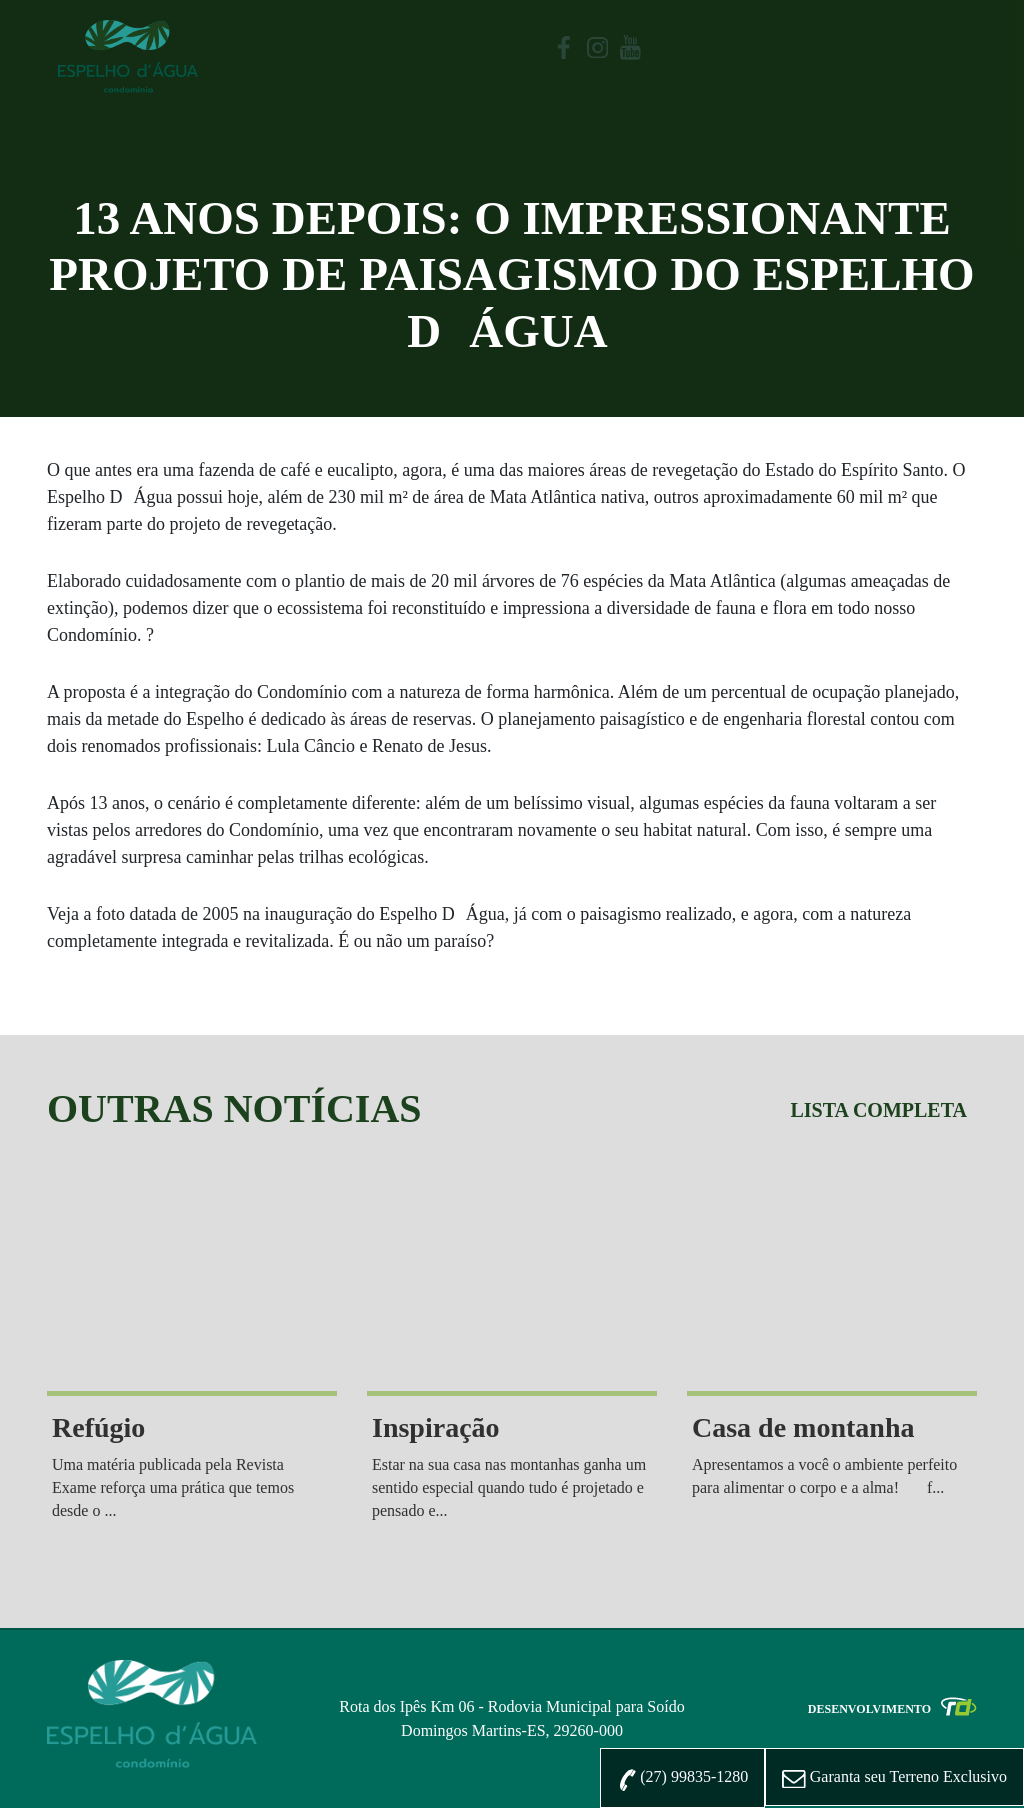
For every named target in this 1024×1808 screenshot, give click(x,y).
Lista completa (878, 1110)
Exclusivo (894, 1778)
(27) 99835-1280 (682, 1779)
